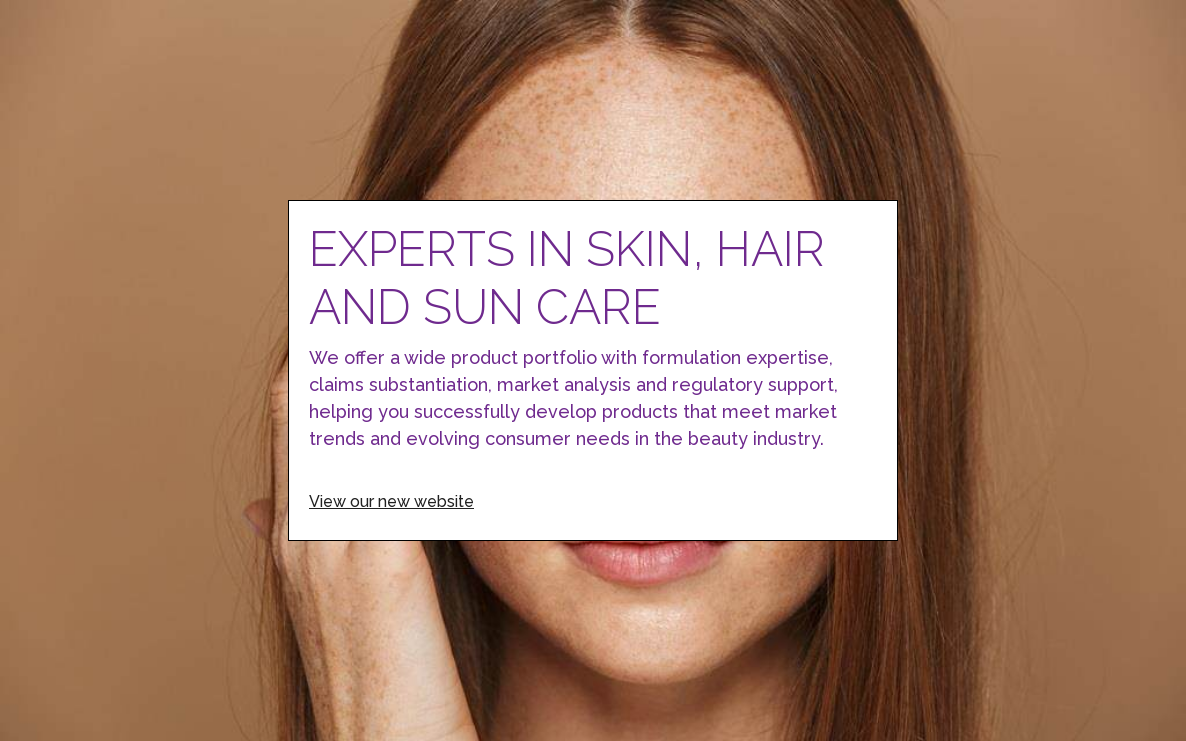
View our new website (391, 501)
